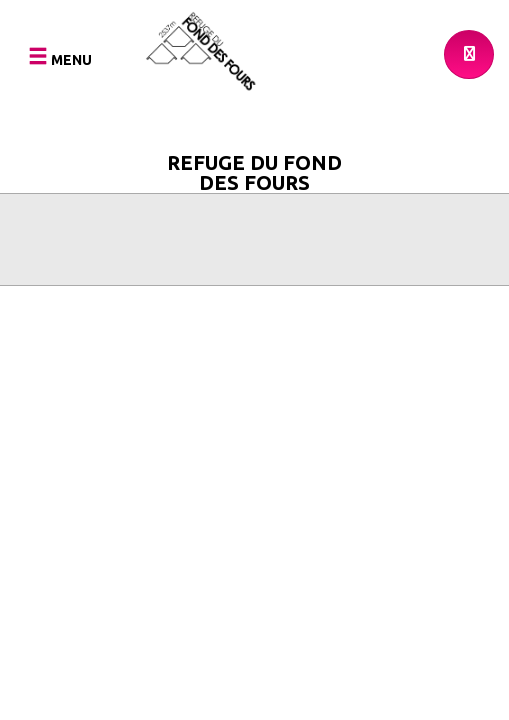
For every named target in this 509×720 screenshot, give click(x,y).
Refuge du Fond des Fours (254, 169)
